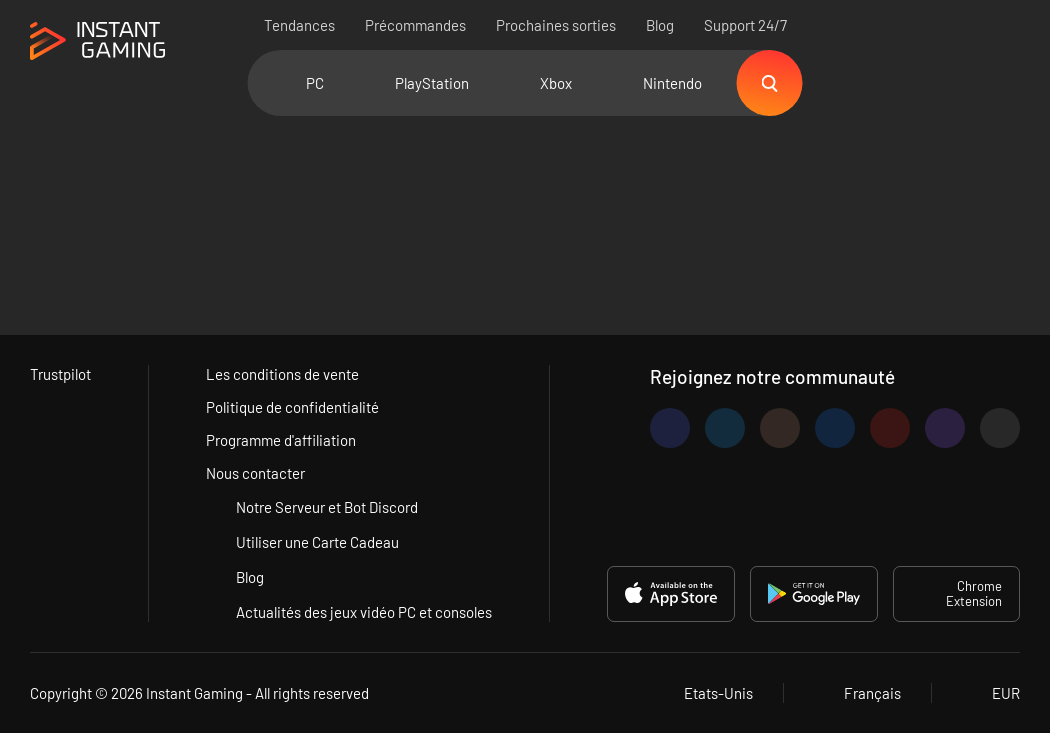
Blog (660, 25)
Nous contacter (255, 473)
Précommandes (415, 25)
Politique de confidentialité (292, 407)
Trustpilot (60, 374)
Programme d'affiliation (281, 440)
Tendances (299, 25)
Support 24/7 (745, 25)
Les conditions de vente (282, 374)
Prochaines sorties (556, 25)
